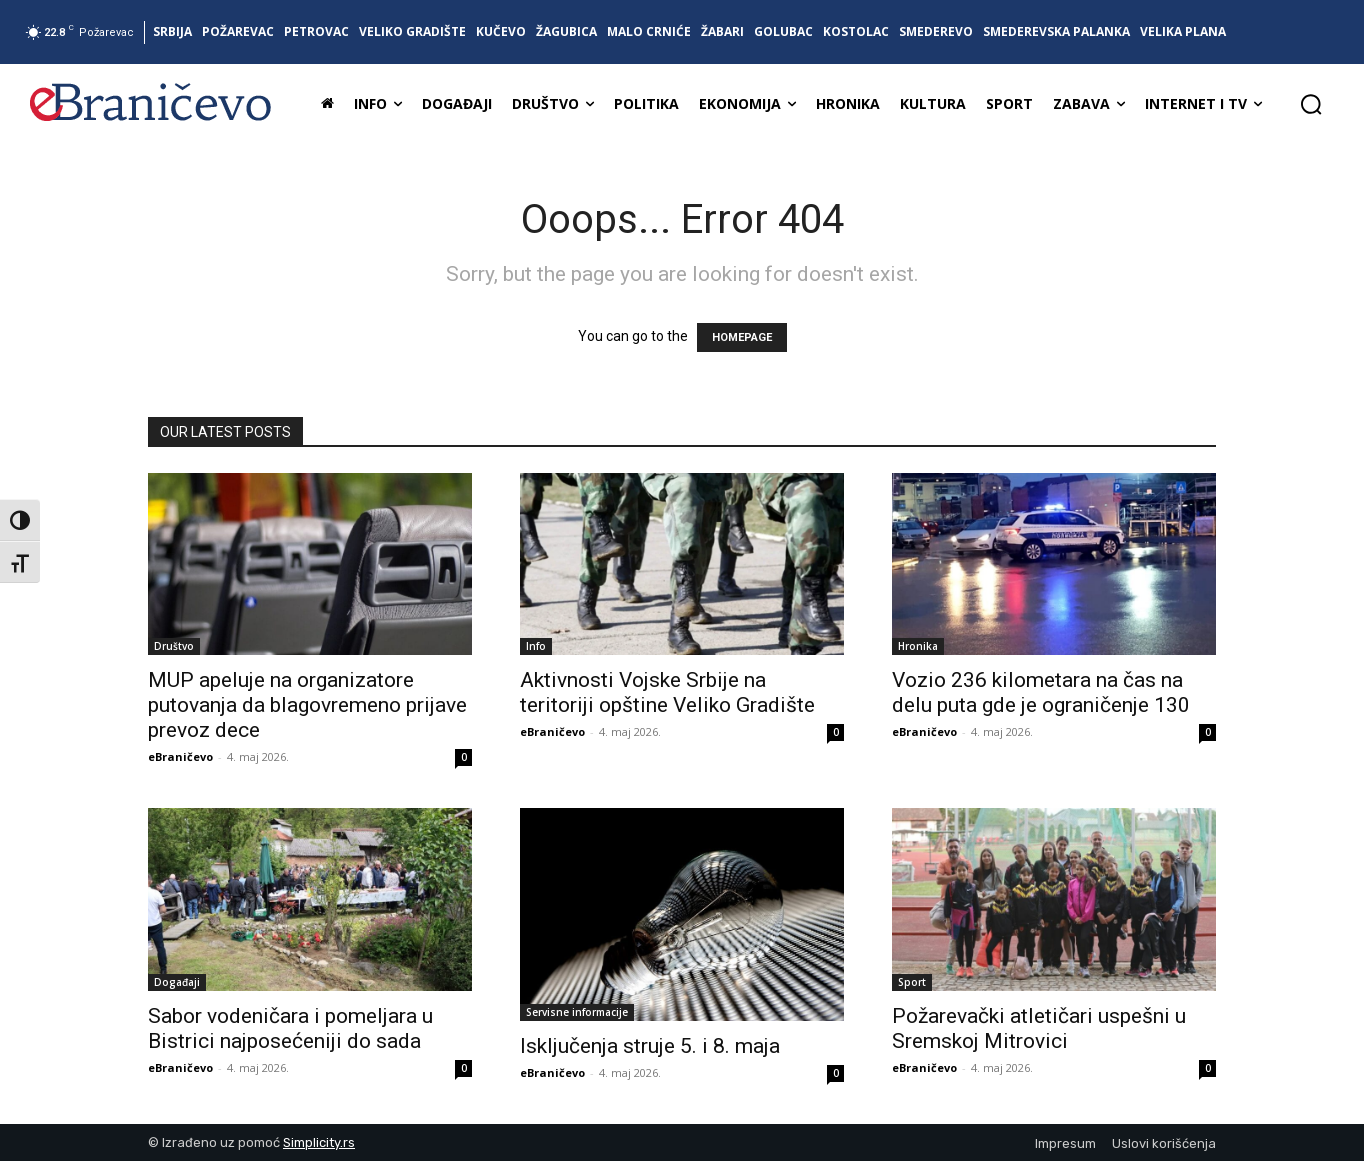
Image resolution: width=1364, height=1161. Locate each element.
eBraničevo (180, 756)
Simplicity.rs (319, 1142)
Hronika (918, 646)
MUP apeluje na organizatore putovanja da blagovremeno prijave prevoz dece (307, 705)
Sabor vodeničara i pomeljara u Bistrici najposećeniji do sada (290, 1028)
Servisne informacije (577, 1012)
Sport (912, 982)
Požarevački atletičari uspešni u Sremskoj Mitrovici (1039, 1028)
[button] (1311, 104)
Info (536, 646)
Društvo (174, 646)
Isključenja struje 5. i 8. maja (650, 1046)
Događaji (177, 982)
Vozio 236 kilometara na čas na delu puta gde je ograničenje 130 (1041, 692)
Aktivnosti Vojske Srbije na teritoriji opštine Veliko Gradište (667, 692)
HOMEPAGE (742, 337)
